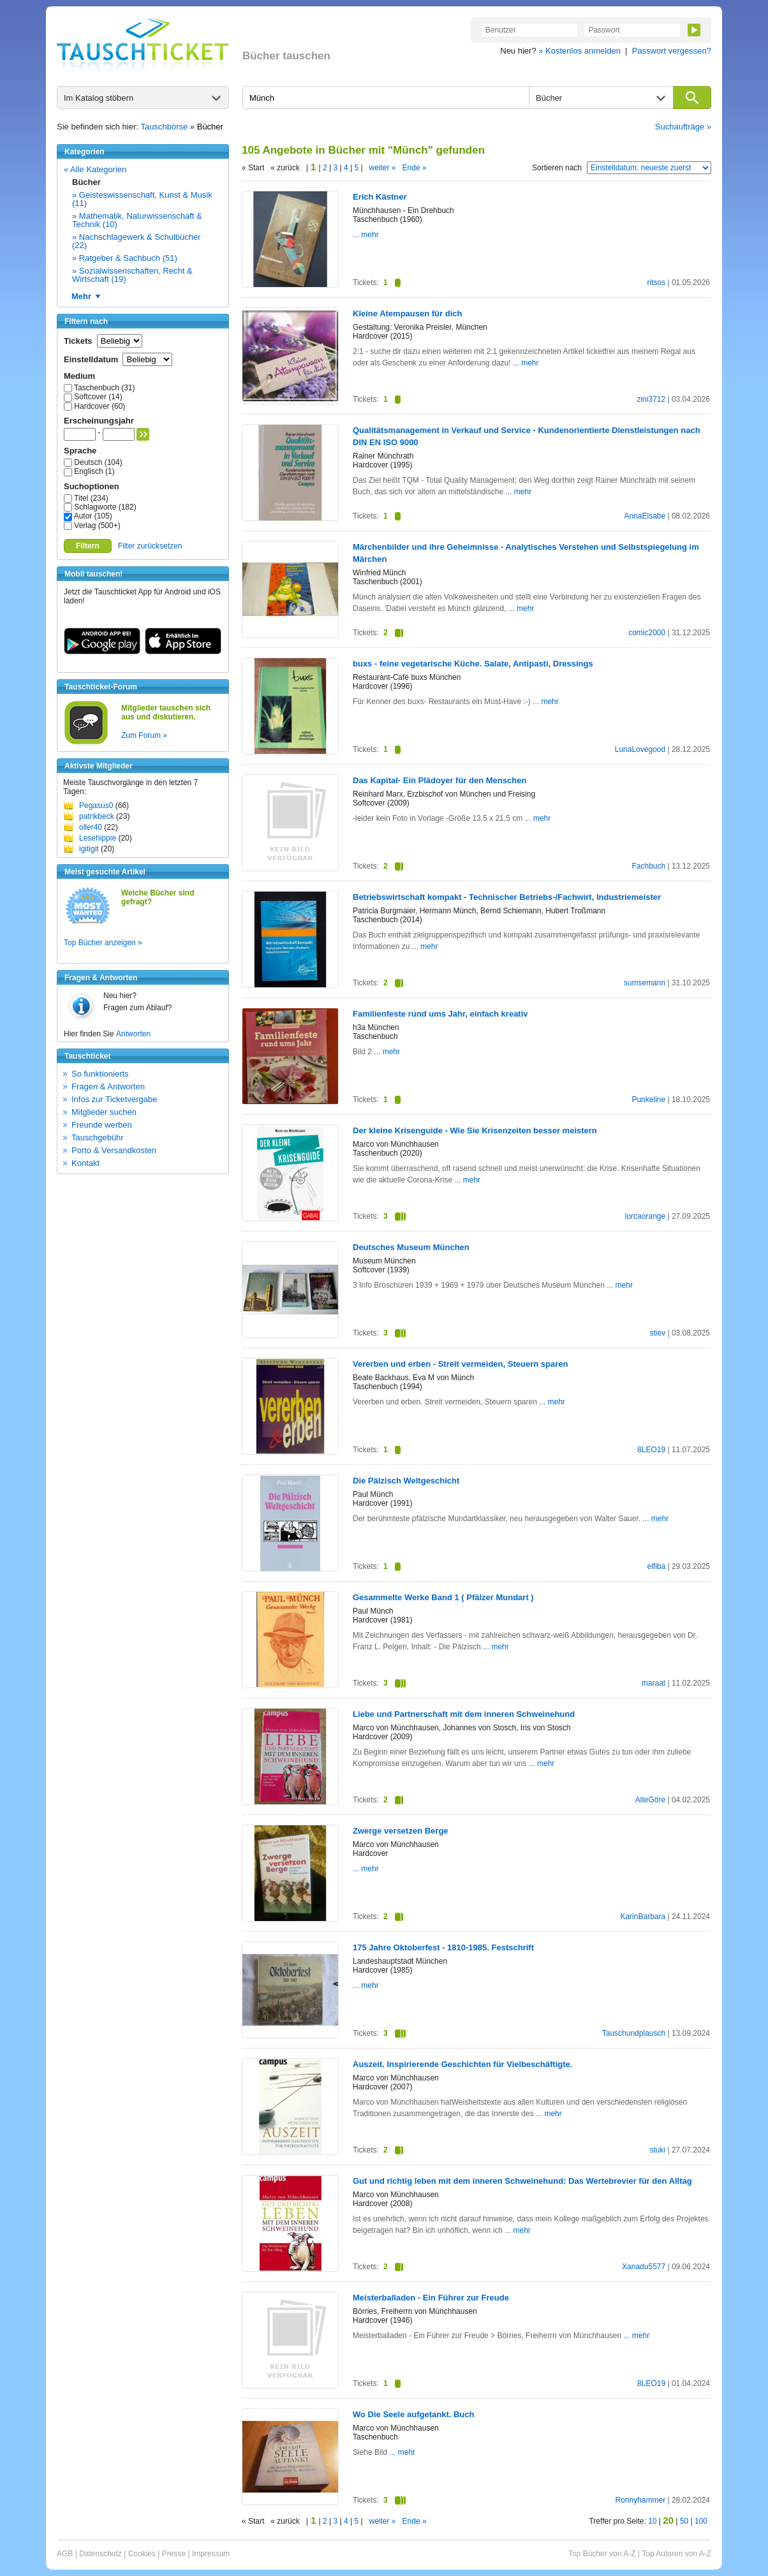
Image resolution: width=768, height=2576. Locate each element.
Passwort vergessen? (671, 50)
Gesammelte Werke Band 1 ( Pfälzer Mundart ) (443, 1597)
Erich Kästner (380, 197)
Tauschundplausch (633, 2033)
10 (652, 2521)
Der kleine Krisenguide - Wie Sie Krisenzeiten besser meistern (475, 1130)
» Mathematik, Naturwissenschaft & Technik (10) (137, 220)
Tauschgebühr (97, 1137)
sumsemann (644, 982)
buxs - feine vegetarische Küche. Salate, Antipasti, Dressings (473, 663)
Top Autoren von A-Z (676, 2553)
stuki (657, 2149)
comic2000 (646, 632)
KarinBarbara (642, 1916)
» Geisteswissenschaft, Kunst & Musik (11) (142, 199)
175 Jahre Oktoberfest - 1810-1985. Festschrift (443, 1947)
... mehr (366, 234)
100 (701, 2521)
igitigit (89, 848)
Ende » (414, 167)
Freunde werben (101, 1125)
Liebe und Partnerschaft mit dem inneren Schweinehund (464, 1714)
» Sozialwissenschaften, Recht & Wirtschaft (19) (132, 275)
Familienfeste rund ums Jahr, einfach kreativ (440, 1014)
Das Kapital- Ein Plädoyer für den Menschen (439, 780)
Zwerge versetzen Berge (400, 1831)
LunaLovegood (640, 749)
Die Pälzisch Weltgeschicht (406, 1480)
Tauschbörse (164, 126)
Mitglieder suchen (104, 1112)
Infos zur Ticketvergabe (114, 1099)
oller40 (90, 827)
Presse (174, 2553)
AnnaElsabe (644, 516)
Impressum (211, 2553)
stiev (657, 1332)
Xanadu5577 (643, 2266)
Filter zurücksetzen (150, 545)
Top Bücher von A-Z (601, 2553)
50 (684, 2521)
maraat (653, 1683)
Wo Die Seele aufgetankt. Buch (413, 2414)
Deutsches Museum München (411, 1247)
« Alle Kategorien (95, 169)
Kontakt (85, 1163)
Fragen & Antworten (108, 1086)
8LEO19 (651, 1449)
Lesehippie (97, 838)
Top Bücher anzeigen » (103, 942)
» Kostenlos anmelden (579, 50)
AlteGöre (650, 1799)
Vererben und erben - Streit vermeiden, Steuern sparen (460, 1364)
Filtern (88, 545)
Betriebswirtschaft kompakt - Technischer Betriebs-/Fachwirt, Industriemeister (507, 897)
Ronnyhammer (640, 2500)
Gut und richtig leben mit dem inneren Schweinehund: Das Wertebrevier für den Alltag (522, 2181)
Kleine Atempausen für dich (407, 313)
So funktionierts (100, 1073)
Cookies (142, 2553)
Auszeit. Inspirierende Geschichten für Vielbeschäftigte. (462, 2064)
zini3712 (651, 399)
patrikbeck (96, 816)
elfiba (656, 1566)
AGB (65, 2553)
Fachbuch (648, 866)
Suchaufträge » (683, 126)
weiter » (382, 167)
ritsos (656, 282)
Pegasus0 (96, 805)
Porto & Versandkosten (113, 1150)
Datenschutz (100, 2553)
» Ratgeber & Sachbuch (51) (124, 258)
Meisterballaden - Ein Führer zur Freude (431, 2297)
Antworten (133, 1033)
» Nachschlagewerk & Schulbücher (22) (136, 241)
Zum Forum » (144, 735)
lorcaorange (645, 1216)
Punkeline (648, 1099)
